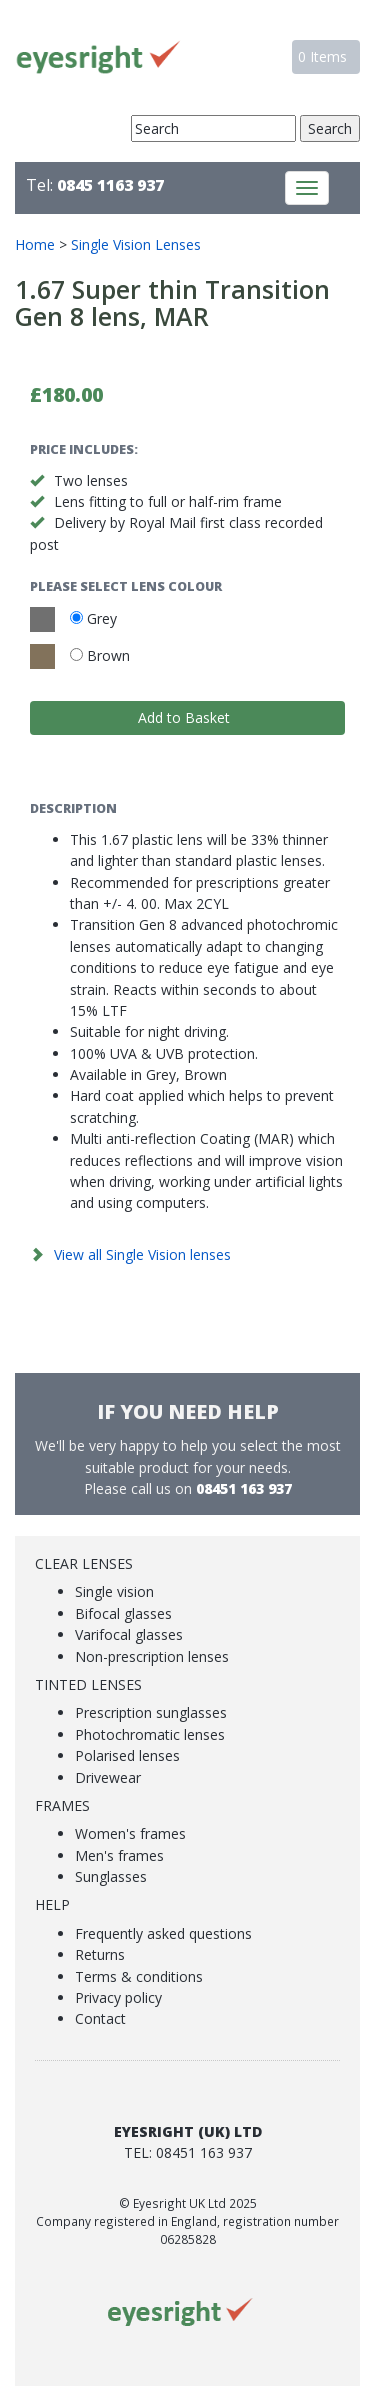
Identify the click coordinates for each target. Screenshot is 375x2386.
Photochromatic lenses (150, 1734)
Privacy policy (118, 1997)
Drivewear (108, 1777)
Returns (100, 1954)
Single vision (114, 1591)
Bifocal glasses (123, 1613)
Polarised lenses (127, 1755)
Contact (100, 2018)
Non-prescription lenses (152, 1656)
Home (35, 244)
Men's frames (119, 1855)
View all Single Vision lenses (142, 1254)
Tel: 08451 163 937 (188, 2152)
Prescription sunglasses (151, 1712)
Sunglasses (111, 1876)
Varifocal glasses (129, 1634)
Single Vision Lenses (136, 244)
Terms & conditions (139, 1976)
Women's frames (130, 1833)
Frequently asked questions (163, 1933)
